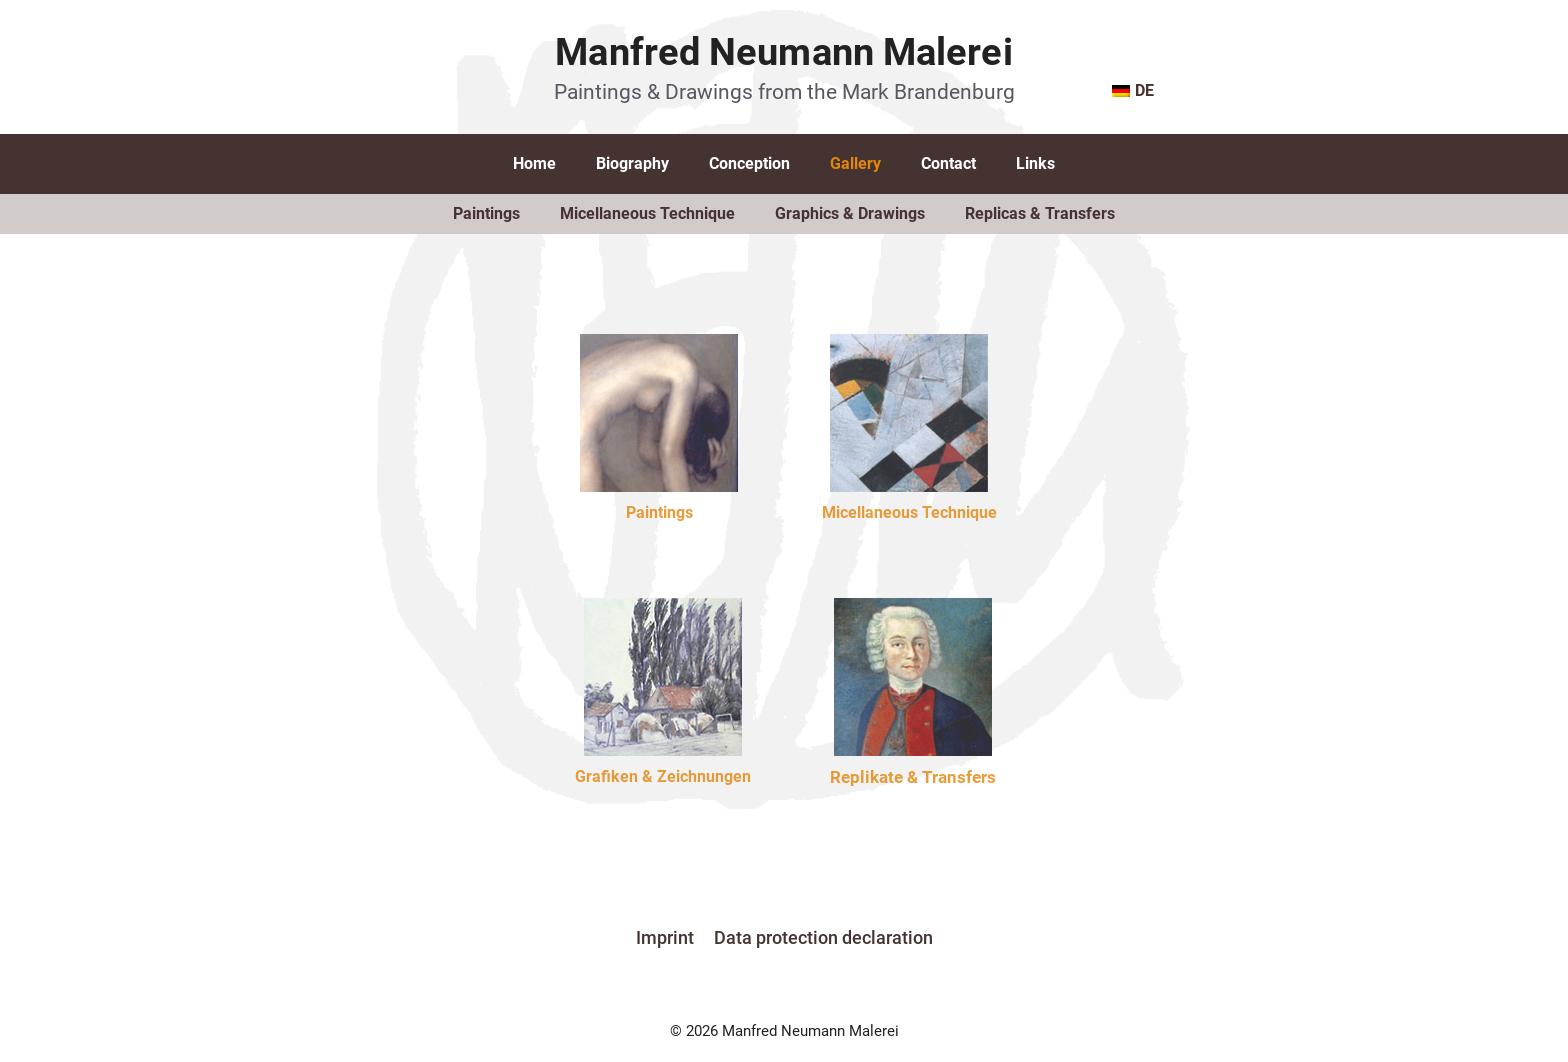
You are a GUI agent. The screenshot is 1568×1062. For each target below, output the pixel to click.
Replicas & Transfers (1040, 213)
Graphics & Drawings (850, 213)
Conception (749, 163)
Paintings (486, 213)
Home (534, 163)
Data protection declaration (823, 937)
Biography (632, 163)
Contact (948, 163)
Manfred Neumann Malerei (783, 52)
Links (1035, 163)
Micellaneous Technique (647, 213)
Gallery (855, 163)
